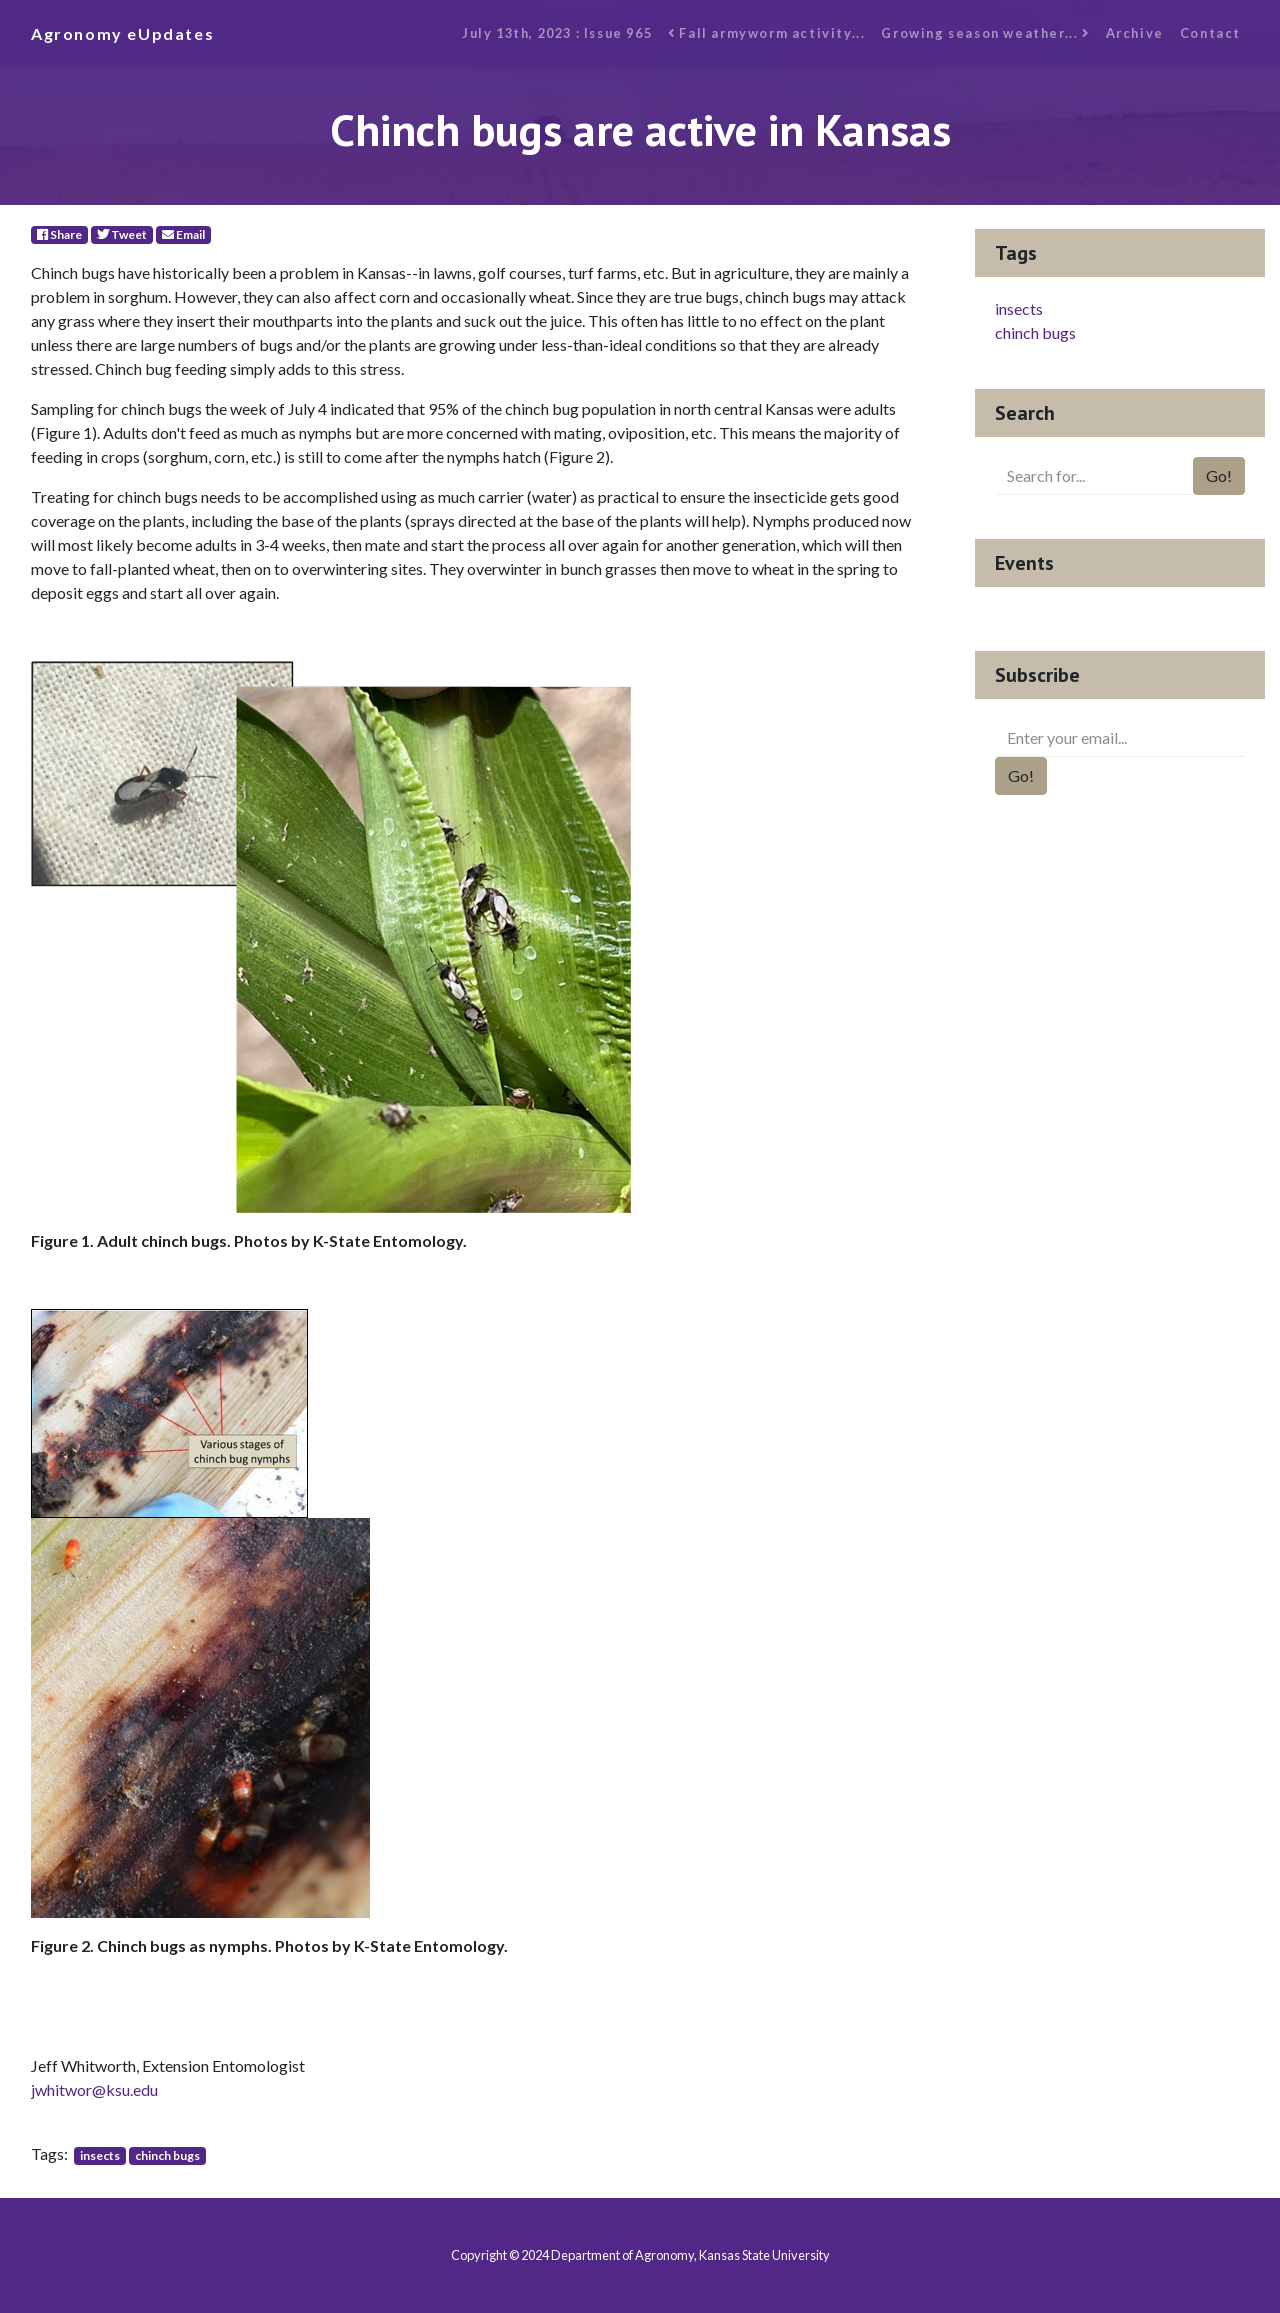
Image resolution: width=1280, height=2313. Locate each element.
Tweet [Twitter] (122, 234)
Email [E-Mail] (183, 234)
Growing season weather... (985, 33)
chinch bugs (167, 2155)
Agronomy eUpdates (122, 33)
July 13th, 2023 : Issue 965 (557, 33)
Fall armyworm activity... (766, 33)
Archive (1135, 33)
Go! (1219, 475)
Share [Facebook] (59, 234)
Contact (1210, 33)
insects (100, 2155)
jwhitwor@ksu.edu (94, 2089)
